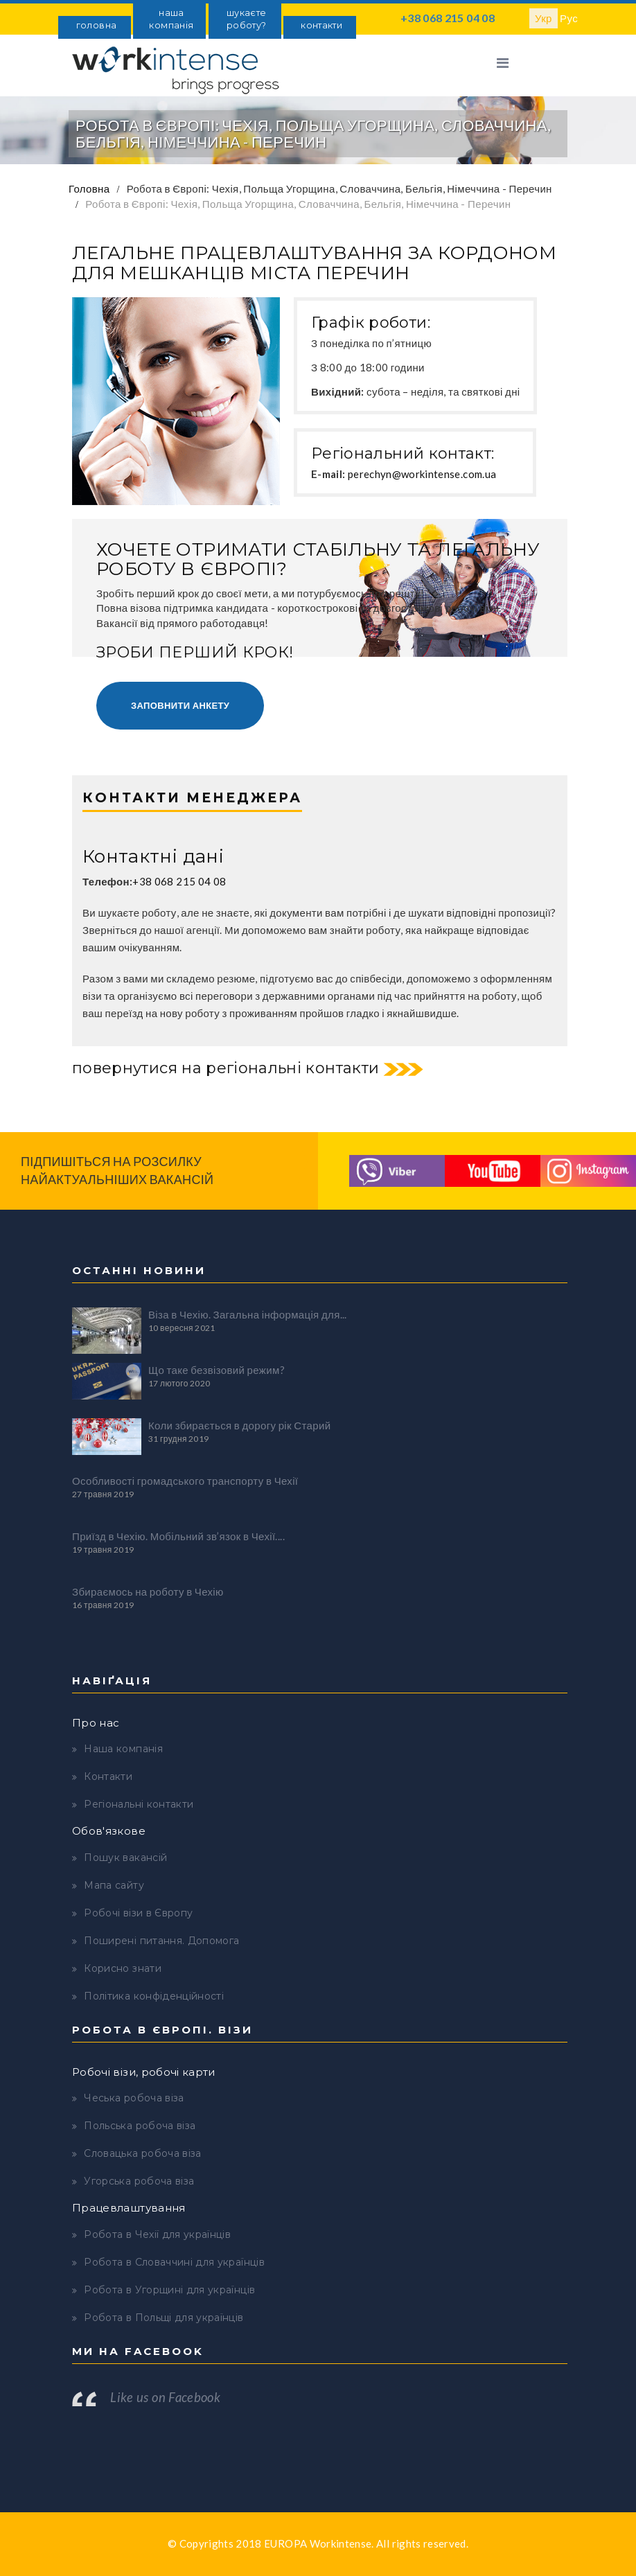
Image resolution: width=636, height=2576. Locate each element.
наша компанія (171, 19)
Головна (89, 188)
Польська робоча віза (139, 2125)
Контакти (108, 1776)
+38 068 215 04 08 (447, 17)
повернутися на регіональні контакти (225, 1068)
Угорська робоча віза (139, 2181)
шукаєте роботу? (246, 19)
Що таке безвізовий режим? (216, 1370)
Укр (543, 18)
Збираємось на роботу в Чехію (148, 1591)
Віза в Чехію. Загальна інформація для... (247, 1314)
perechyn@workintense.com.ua (422, 474)
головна (96, 25)
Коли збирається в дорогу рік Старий (239, 1425)
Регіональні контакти (138, 1804)
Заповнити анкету (180, 705)
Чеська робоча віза (134, 2098)
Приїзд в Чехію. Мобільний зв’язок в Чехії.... (178, 1536)
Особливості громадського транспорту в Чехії (185, 1480)
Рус (569, 18)
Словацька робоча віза (142, 2153)
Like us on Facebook (165, 2397)
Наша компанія (123, 1749)
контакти (321, 25)
